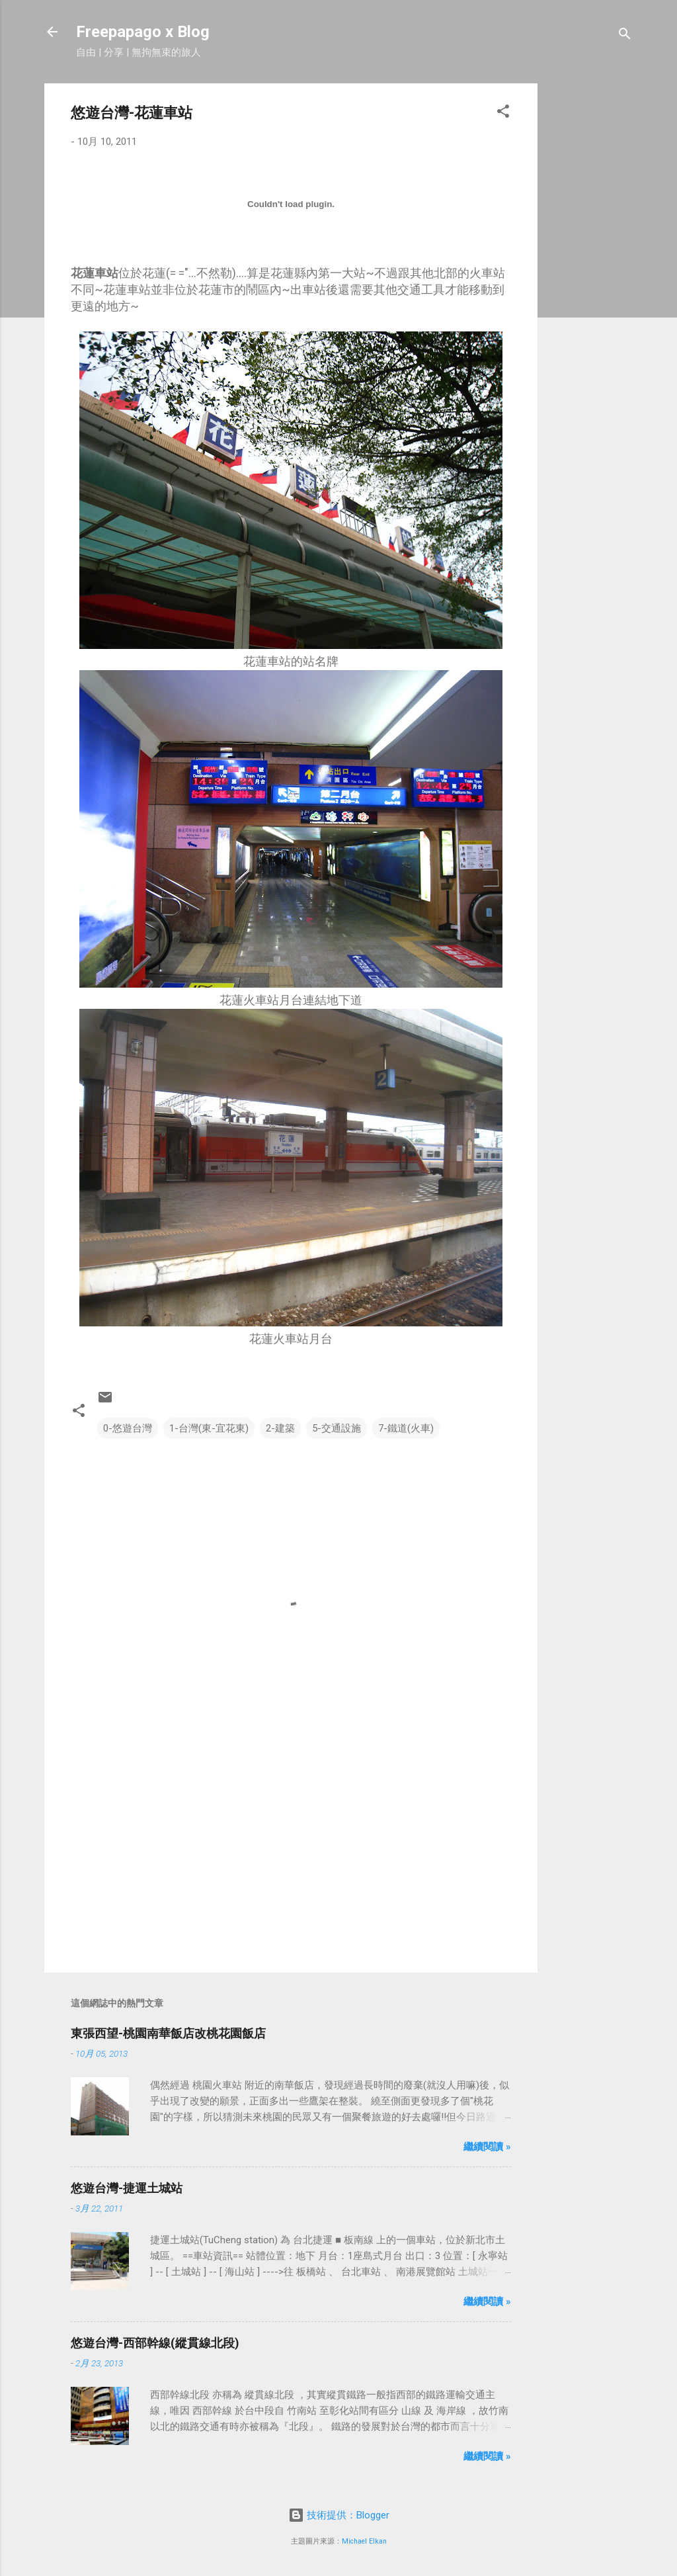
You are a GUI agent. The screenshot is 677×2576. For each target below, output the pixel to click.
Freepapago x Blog (143, 31)
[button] (503, 113)
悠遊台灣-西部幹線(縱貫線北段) (155, 2343)
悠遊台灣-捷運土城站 (126, 2188)
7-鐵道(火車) (406, 1428)
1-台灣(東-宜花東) (209, 1428)
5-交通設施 (336, 1428)
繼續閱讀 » (487, 2147)
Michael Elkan (364, 2541)
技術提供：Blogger (338, 2515)
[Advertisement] (590, 281)
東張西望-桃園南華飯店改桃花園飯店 (168, 2033)
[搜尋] (625, 36)
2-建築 (280, 1428)
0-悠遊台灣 (127, 1428)
